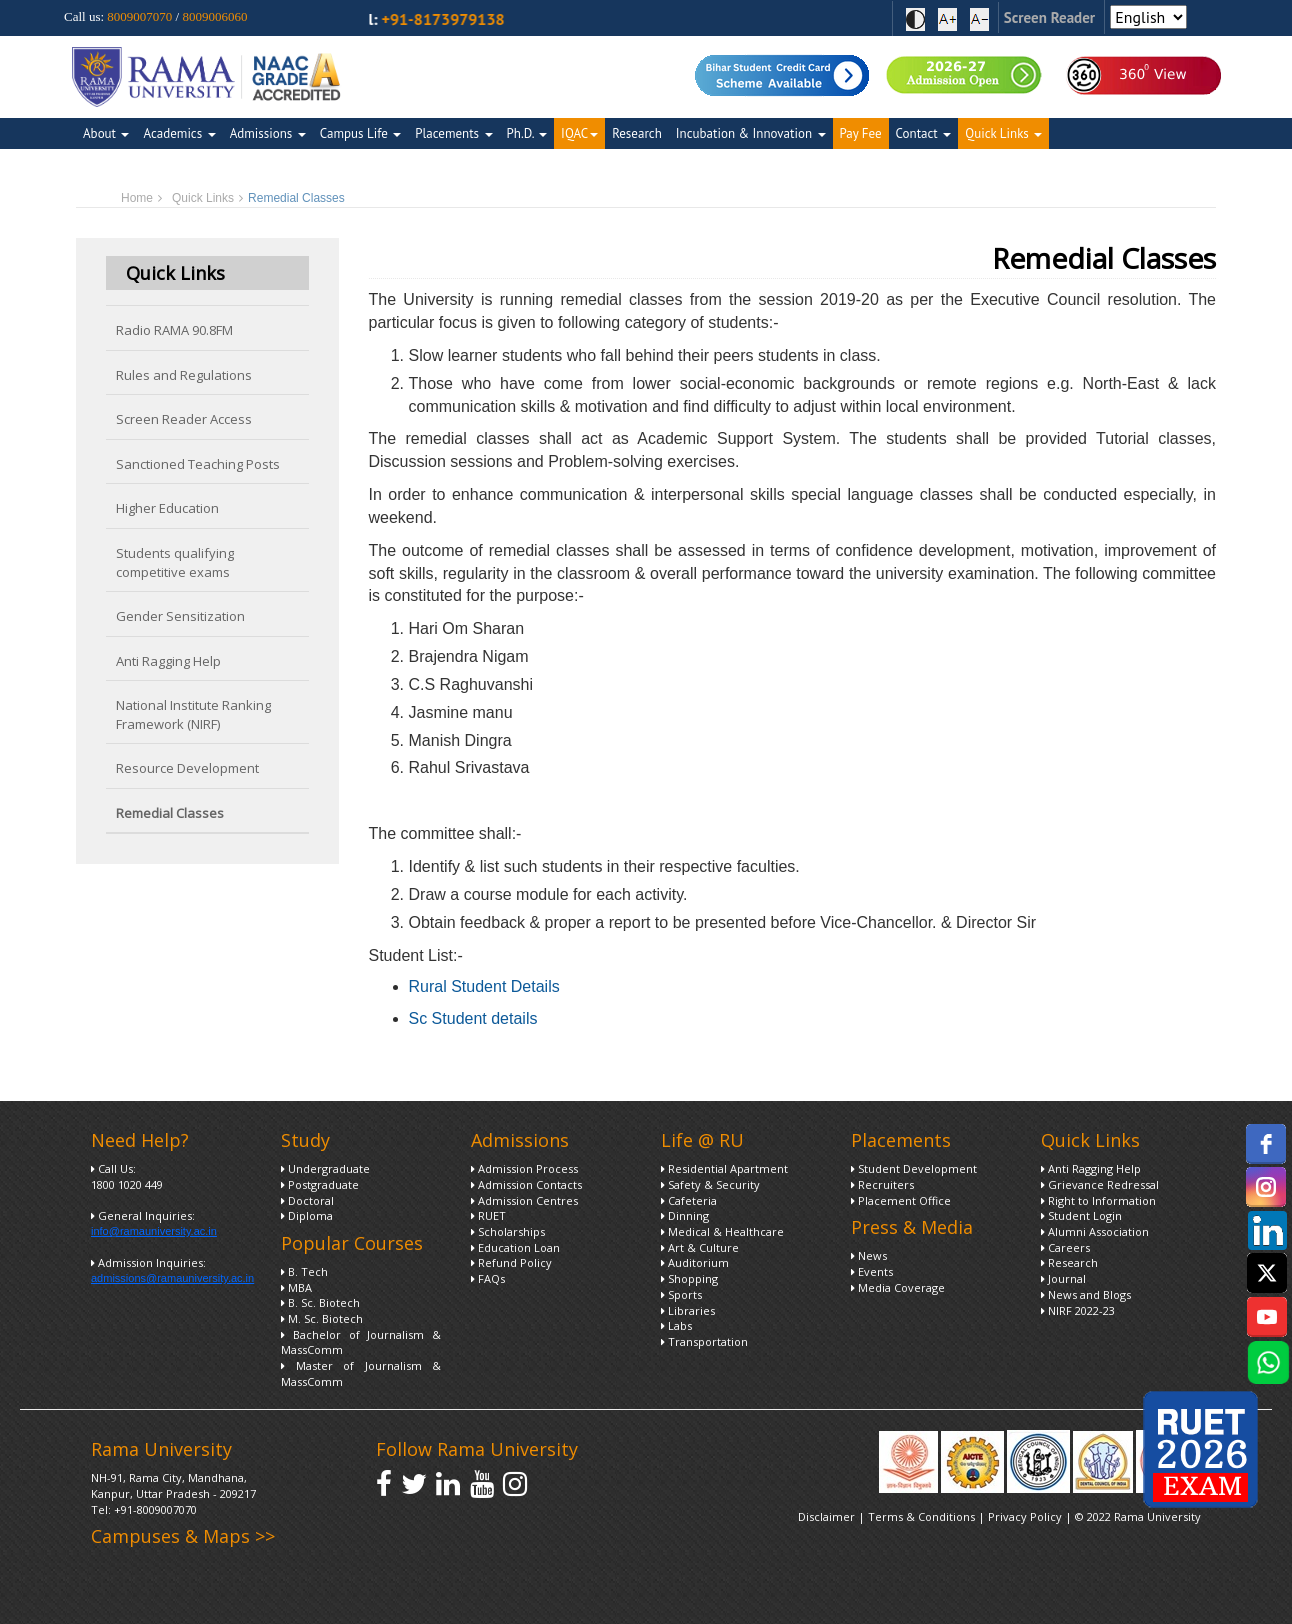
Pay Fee (861, 133)
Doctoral (307, 1200)
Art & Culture (700, 1247)
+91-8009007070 (155, 1509)
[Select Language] (1148, 17)
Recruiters (882, 1184)
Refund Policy (511, 1262)
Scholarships (508, 1231)
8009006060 (214, 16)
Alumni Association (1095, 1231)
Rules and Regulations (184, 375)
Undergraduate (325, 1168)
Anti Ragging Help (168, 661)
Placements (453, 133)
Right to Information (1098, 1200)
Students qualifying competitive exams (175, 562)
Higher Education (167, 508)
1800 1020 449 (127, 1184)
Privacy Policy (1026, 1516)
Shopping (689, 1278)
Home (137, 198)
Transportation (704, 1341)
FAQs (488, 1278)
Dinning (685, 1215)
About (106, 133)
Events (872, 1271)
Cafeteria (689, 1200)
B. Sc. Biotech (320, 1302)
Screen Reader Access (184, 419)
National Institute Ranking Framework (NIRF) (193, 714)
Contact (924, 133)
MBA (296, 1287)
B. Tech (304, 1271)
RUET (488, 1215)
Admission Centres (524, 1200)
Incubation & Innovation (751, 133)
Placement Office (901, 1200)
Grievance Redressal (1100, 1184)
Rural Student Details (484, 986)
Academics (179, 133)
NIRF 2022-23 (1078, 1310)
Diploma (307, 1215)
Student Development (914, 1168)
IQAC (579, 133)
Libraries (688, 1310)
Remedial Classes (170, 813)
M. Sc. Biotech (322, 1318)
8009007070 (139, 16)
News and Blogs (1086, 1294)
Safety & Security (710, 1184)
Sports (681, 1294)
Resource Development (187, 768)
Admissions (268, 133)
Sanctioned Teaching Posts (198, 464)
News (869, 1255)
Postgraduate (320, 1184)
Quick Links (1003, 133)
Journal (1063, 1278)
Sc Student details (473, 1018)
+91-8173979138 (482, 19)
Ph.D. (527, 133)
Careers (1065, 1247)
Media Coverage (898, 1287)
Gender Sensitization (180, 616)
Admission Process (524, 1168)
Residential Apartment (724, 1168)
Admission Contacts (526, 1184)
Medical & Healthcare (722, 1231)
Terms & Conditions (921, 1516)
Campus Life (360, 133)
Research (637, 133)
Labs (676, 1325)
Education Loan (515, 1247)
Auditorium (695, 1262)
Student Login (1081, 1215)
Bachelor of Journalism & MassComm (361, 1342)
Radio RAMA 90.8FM (174, 330)
